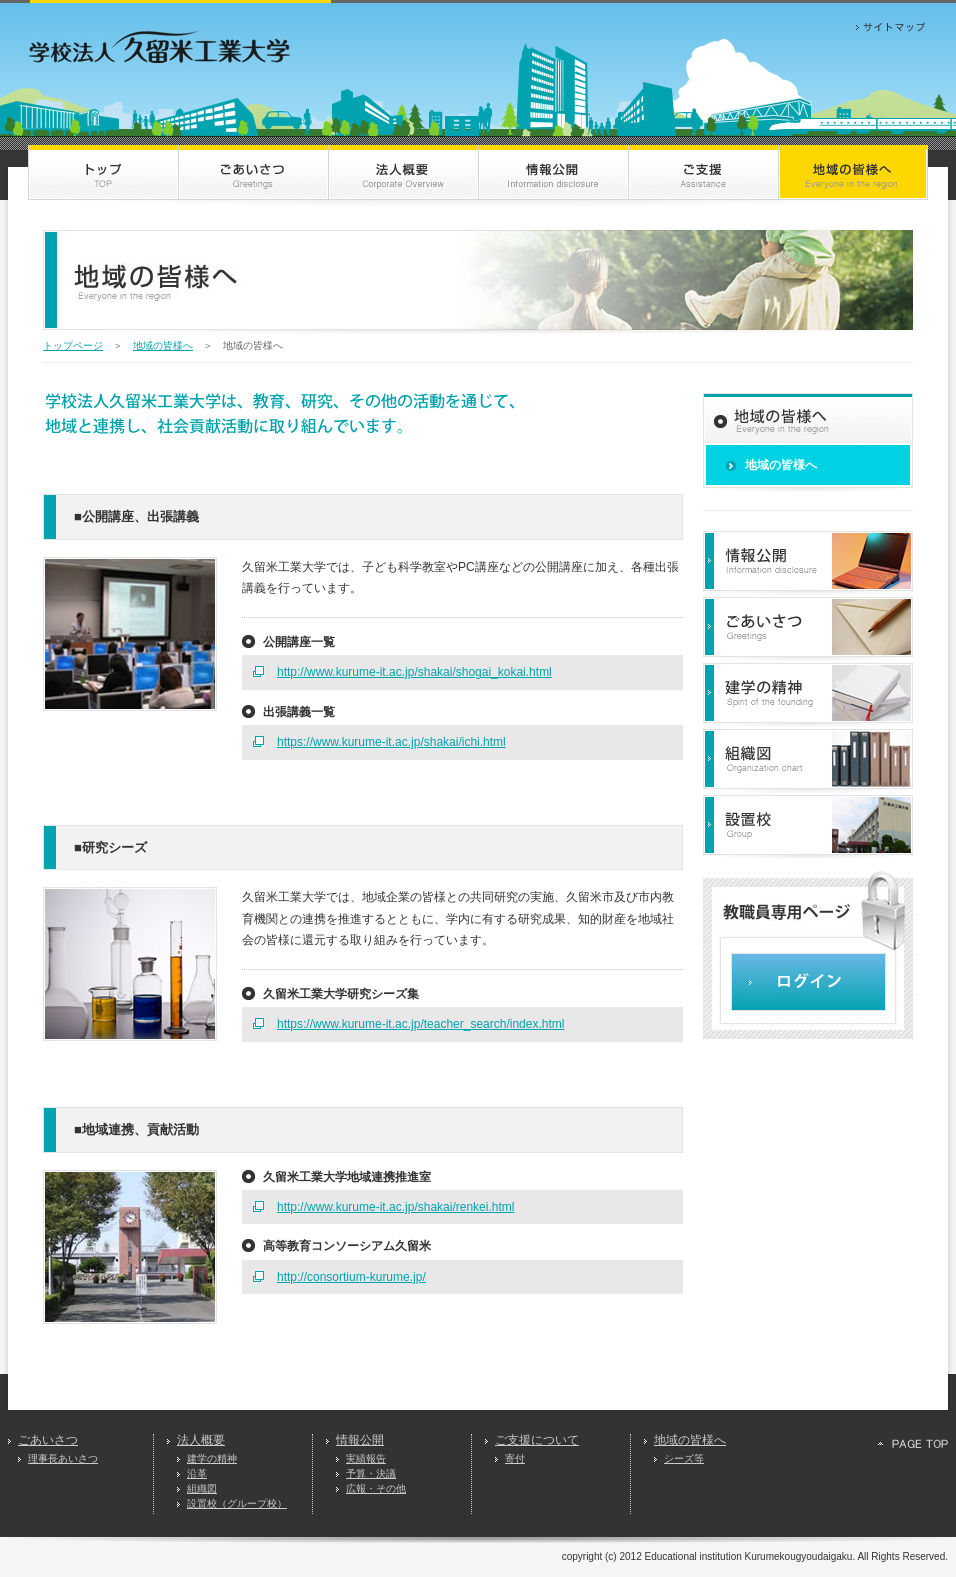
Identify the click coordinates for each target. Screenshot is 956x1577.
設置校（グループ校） (237, 1503)
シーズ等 (684, 1458)
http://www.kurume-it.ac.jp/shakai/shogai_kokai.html (414, 672)
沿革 (197, 1473)
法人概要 (201, 1440)
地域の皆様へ (163, 345)
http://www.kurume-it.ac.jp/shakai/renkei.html (395, 1207)
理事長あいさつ (63, 1458)
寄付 (515, 1458)
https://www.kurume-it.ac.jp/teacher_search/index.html (420, 1024)
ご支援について (537, 1440)
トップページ (73, 345)
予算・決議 (371, 1473)
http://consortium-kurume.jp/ (351, 1277)
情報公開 (360, 1440)
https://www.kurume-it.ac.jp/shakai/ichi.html (391, 742)
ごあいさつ (48, 1440)
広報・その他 (376, 1488)
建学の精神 (212, 1458)
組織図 (202, 1488)
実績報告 (366, 1458)
